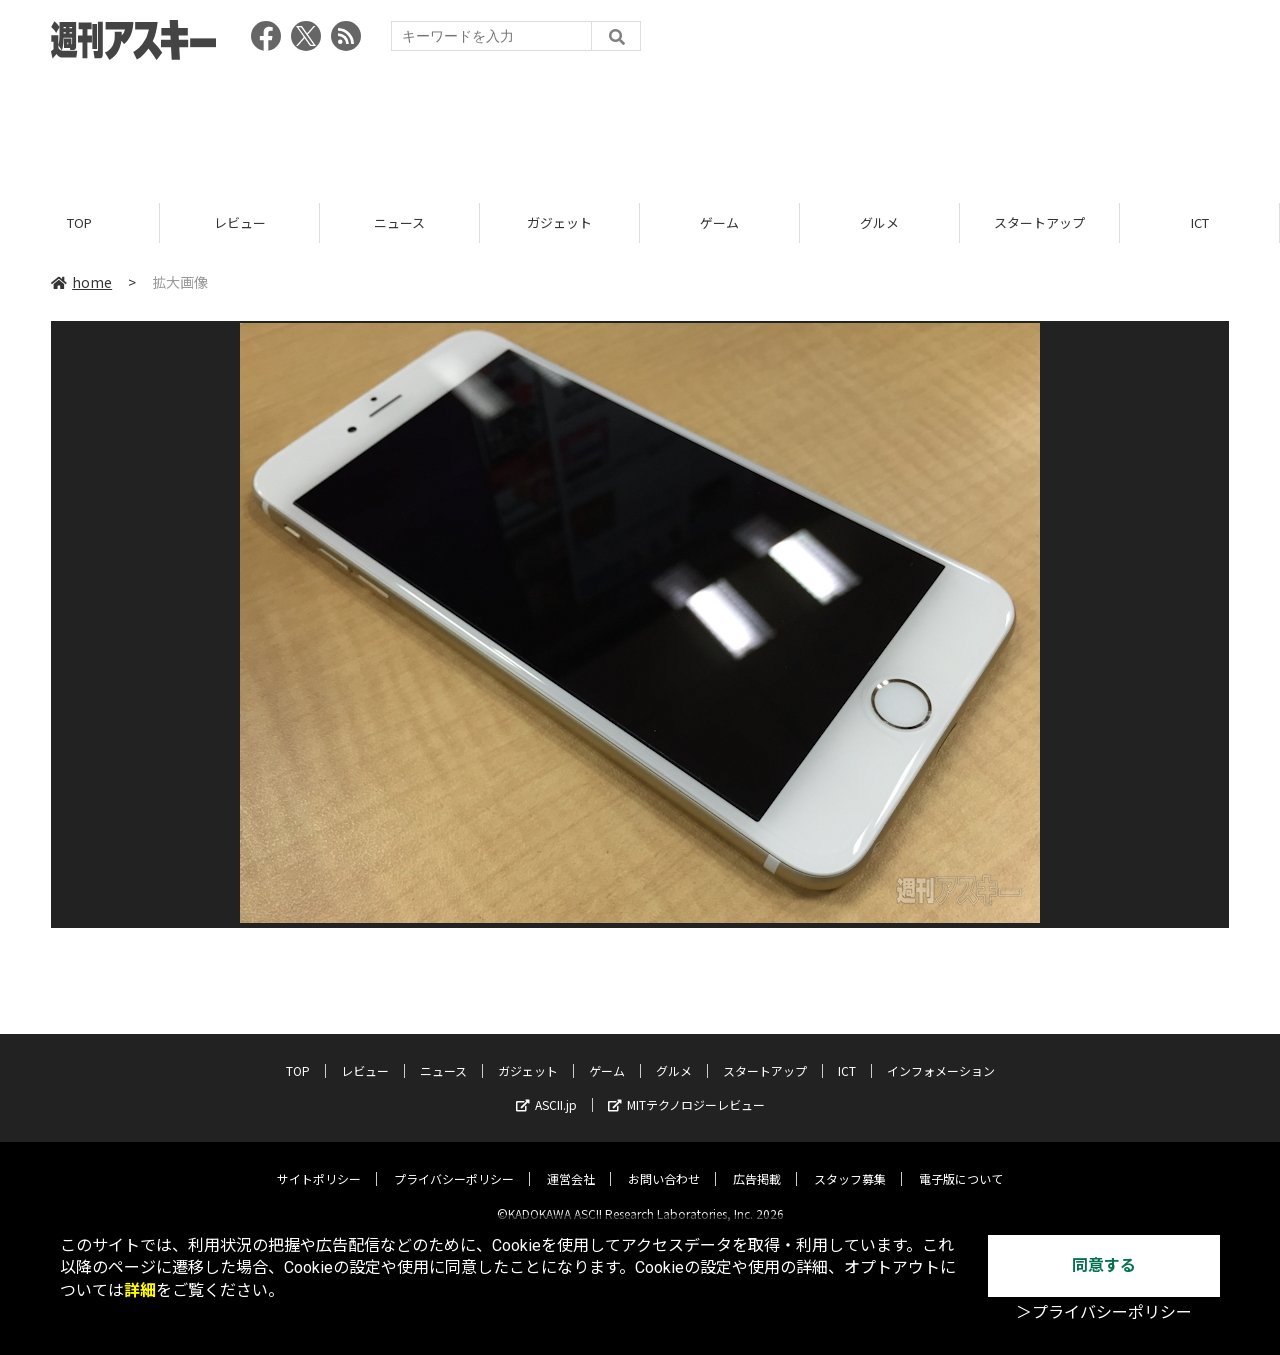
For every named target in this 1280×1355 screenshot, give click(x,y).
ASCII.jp (546, 1088)
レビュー (240, 222)
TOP (79, 222)
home (81, 282)
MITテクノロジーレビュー (686, 1088)
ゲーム (719, 222)
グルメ (879, 222)
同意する (1104, 1265)
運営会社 (571, 1162)
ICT (1200, 222)
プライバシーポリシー (454, 1162)
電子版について (961, 1162)
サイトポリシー (319, 1162)
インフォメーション (941, 1054)
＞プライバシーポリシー (1104, 1312)
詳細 (140, 1290)
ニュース (399, 222)
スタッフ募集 (850, 1162)
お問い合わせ (664, 1162)
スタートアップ (1039, 222)
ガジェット (559, 222)
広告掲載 (757, 1162)
